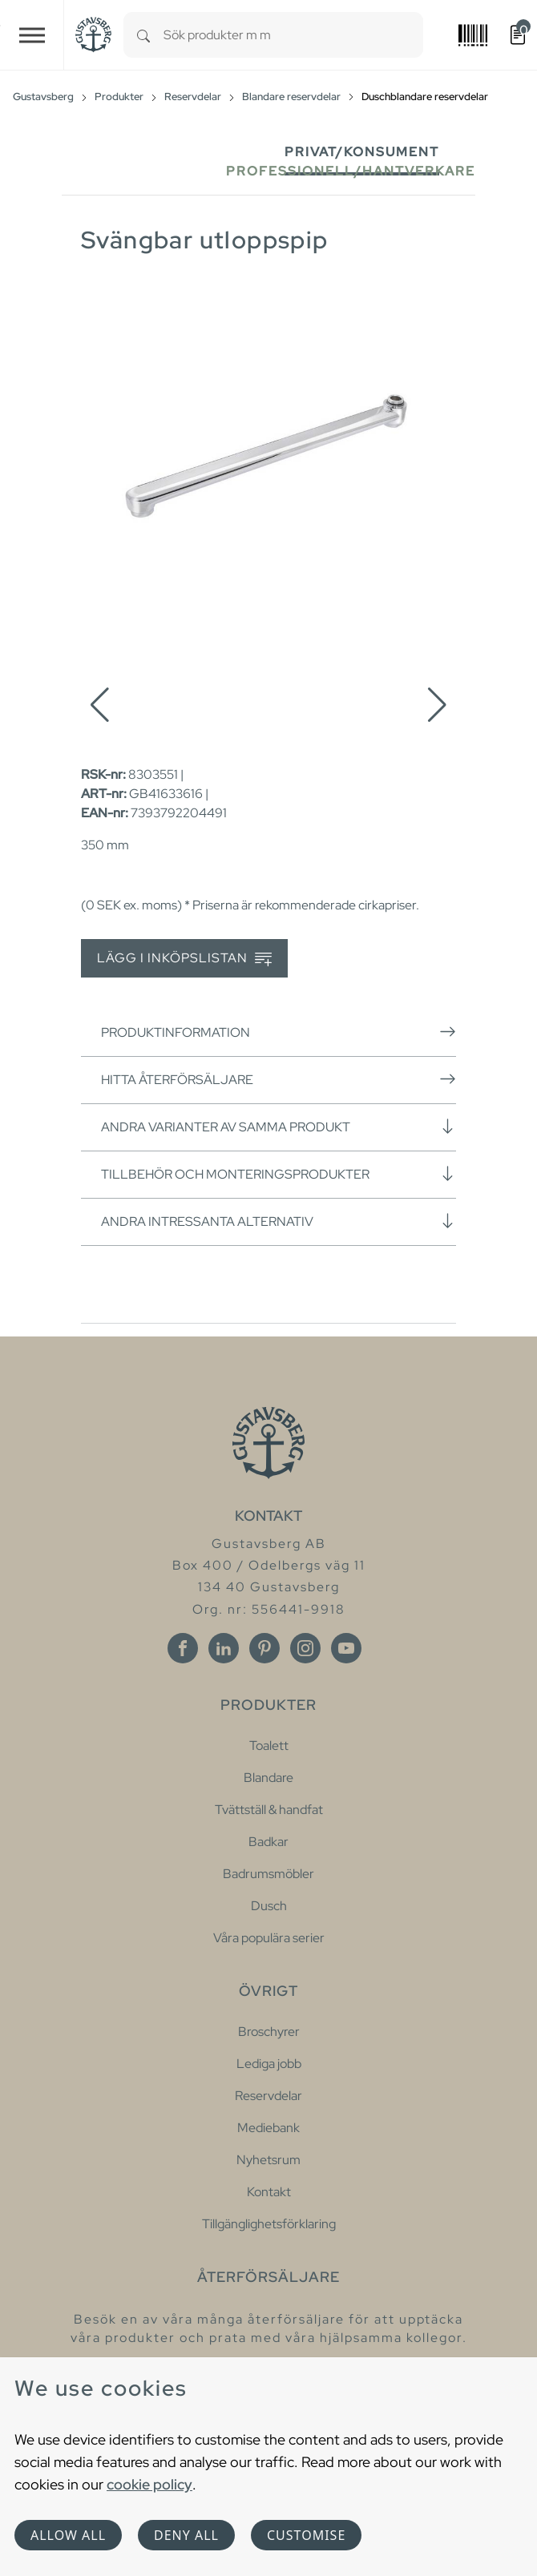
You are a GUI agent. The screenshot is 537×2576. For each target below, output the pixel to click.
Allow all (68, 2535)
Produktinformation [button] (278, 1032)
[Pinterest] (264, 1648)
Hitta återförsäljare (278, 1079)
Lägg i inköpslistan (184, 958)
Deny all (186, 2535)
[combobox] (293, 35)
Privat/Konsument (362, 151)
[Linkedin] (223, 1648)
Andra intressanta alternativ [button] (278, 1221)
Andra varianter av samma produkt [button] (278, 1126)
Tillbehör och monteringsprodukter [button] (278, 1174)
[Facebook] (183, 1648)
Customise (306, 2535)
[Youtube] (346, 1648)
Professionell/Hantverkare (350, 171)
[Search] (143, 35)
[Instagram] (305, 1648)
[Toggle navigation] (32, 35)
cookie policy (149, 2484)
